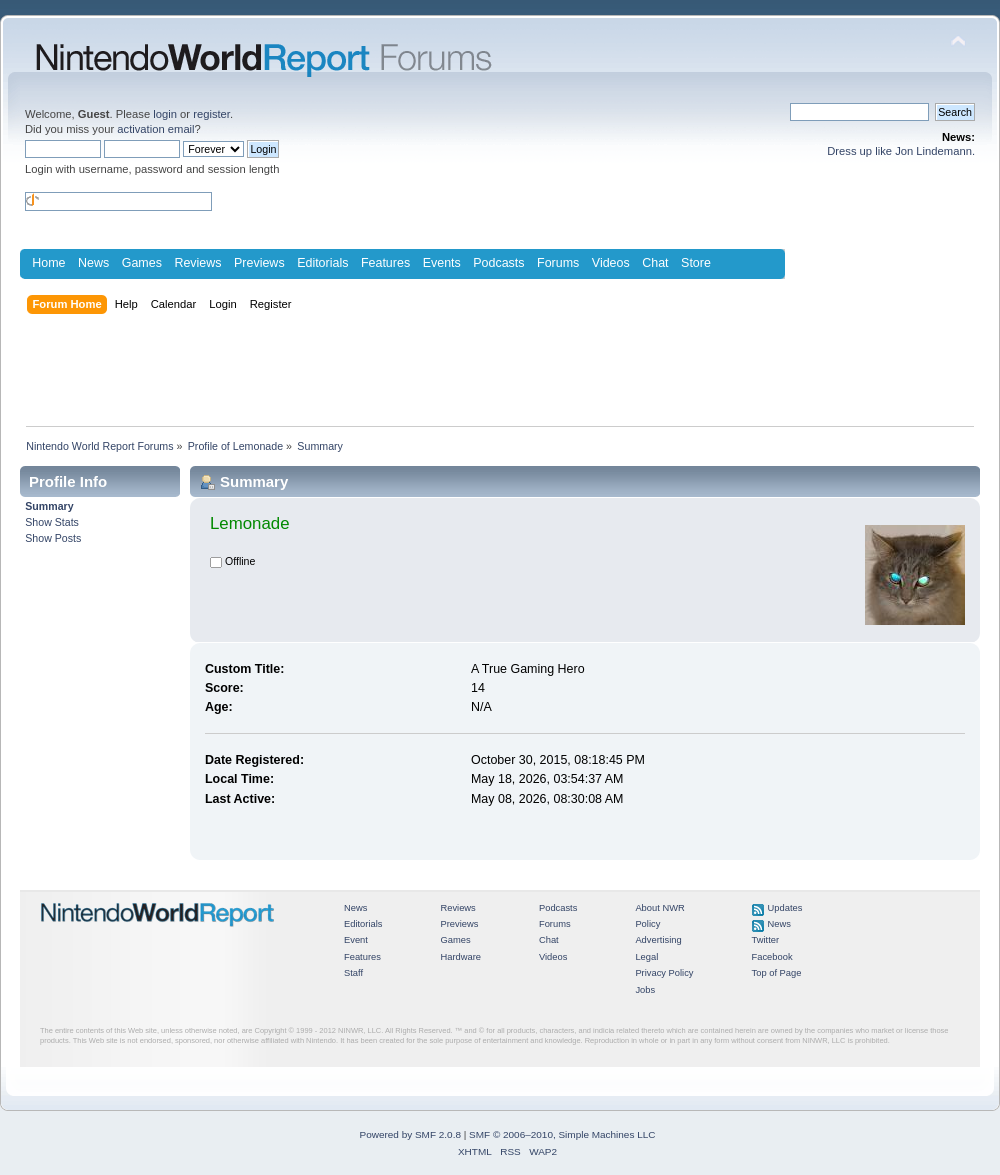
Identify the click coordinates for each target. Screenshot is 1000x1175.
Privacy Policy (664, 973)
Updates (785, 908)
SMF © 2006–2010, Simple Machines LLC (562, 1134)
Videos (611, 263)
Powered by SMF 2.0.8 (410, 1134)
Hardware (460, 957)
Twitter (766, 940)
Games (142, 263)
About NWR (659, 908)
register (211, 114)
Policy (647, 924)
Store (696, 263)
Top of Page (777, 973)
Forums (558, 263)
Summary (49, 506)
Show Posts (53, 538)
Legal (646, 957)
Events (442, 263)
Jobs (645, 990)
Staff (353, 973)
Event (356, 940)
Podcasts (498, 263)
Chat (655, 263)
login (165, 114)
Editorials (322, 263)
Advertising (658, 940)
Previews (259, 263)
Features (385, 263)
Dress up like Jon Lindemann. (901, 151)
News (93, 263)
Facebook (772, 957)
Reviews (197, 263)
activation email (155, 129)
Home (48, 263)
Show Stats (52, 522)
